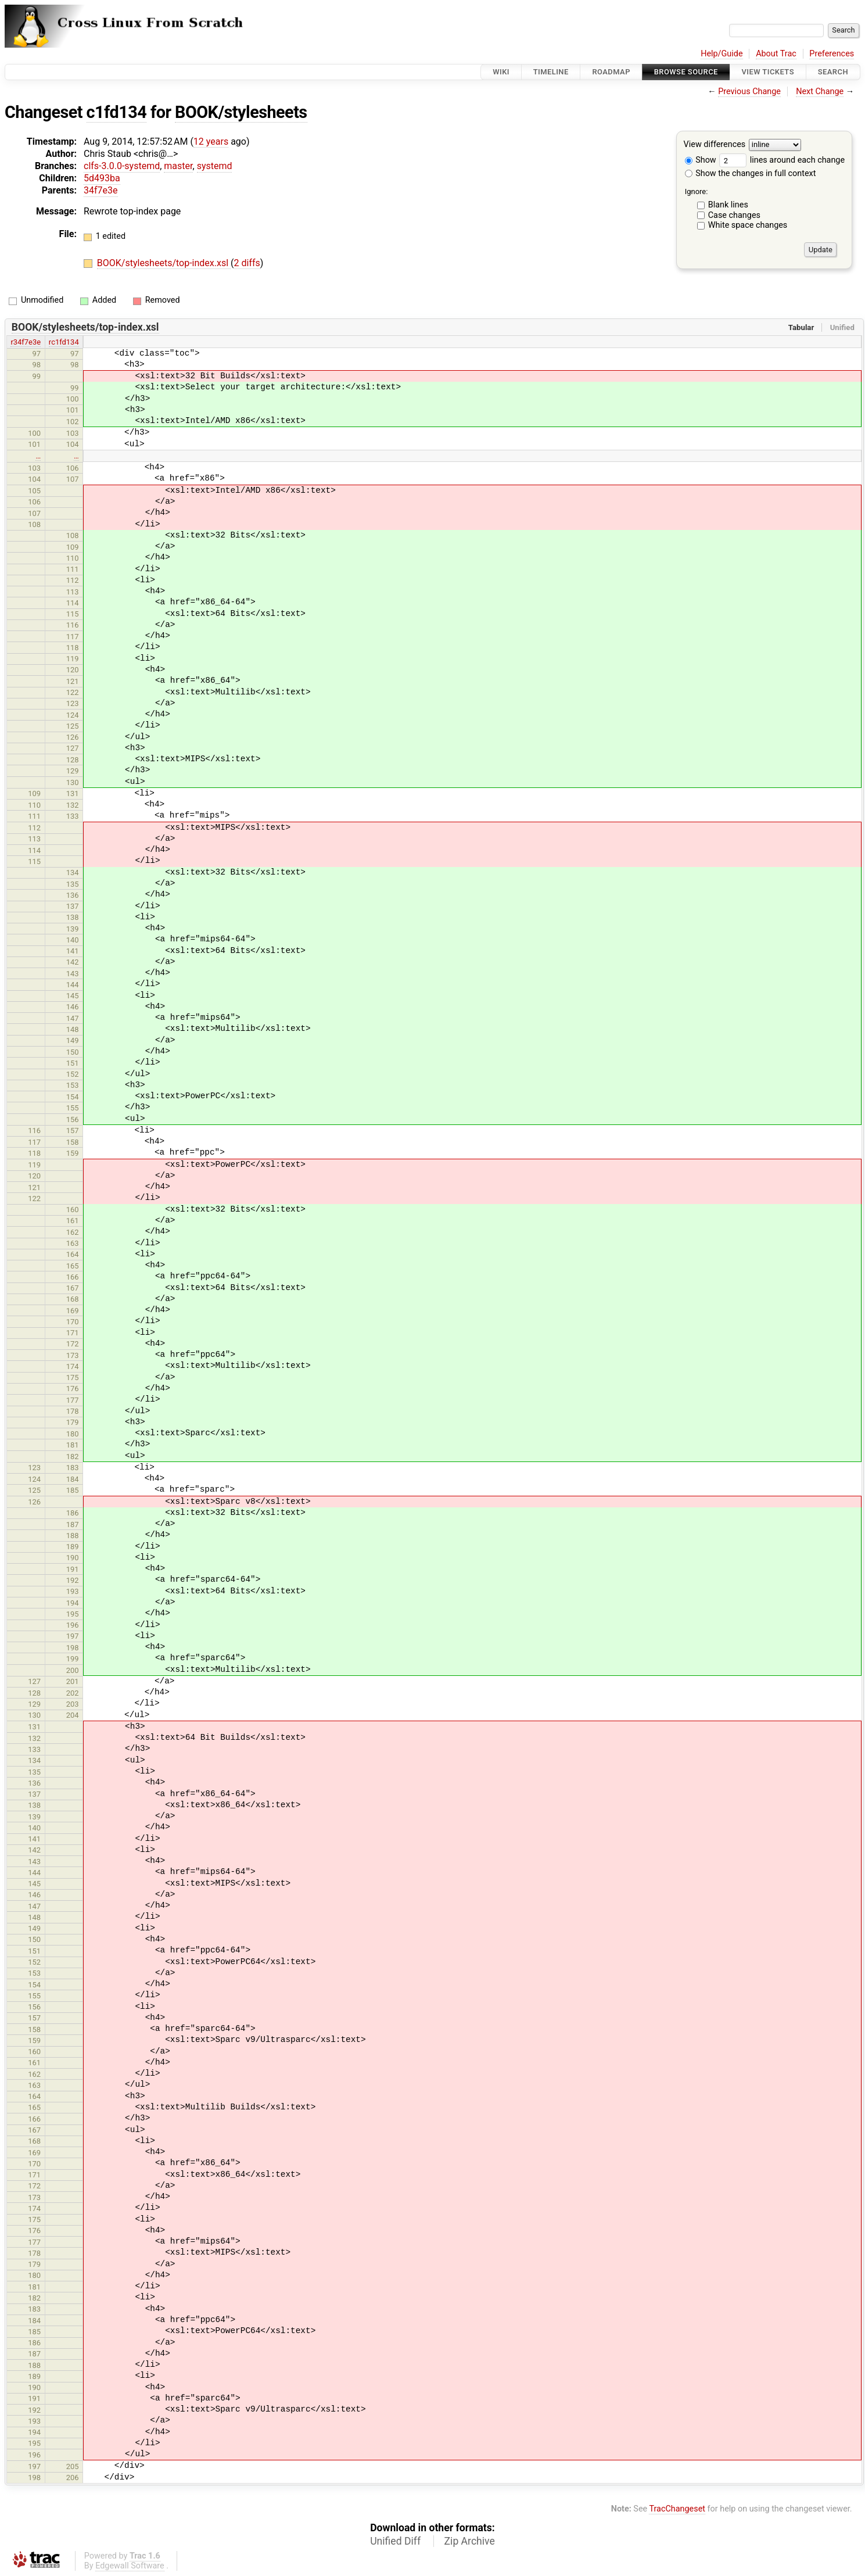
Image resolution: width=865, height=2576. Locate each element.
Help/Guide (721, 54)
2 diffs (247, 262)
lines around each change (782, 160)
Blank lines (728, 205)
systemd (214, 165)
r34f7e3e (25, 342)
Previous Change (749, 91)
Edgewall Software (129, 2566)
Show (700, 160)
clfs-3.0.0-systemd (122, 165)
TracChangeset (677, 2509)
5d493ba (102, 178)
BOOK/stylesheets (241, 112)
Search (833, 71)
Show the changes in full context (750, 173)
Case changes (734, 215)
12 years (210, 141)
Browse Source (686, 71)
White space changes (748, 225)
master (178, 165)
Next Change (820, 91)
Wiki (501, 71)
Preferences (831, 54)
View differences (715, 145)
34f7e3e (101, 190)
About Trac (776, 54)
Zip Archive (469, 2541)
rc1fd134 (64, 342)
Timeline (551, 71)
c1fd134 (117, 112)
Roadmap (611, 71)
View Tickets (768, 71)
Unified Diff (395, 2541)
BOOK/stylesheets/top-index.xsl (164, 262)
